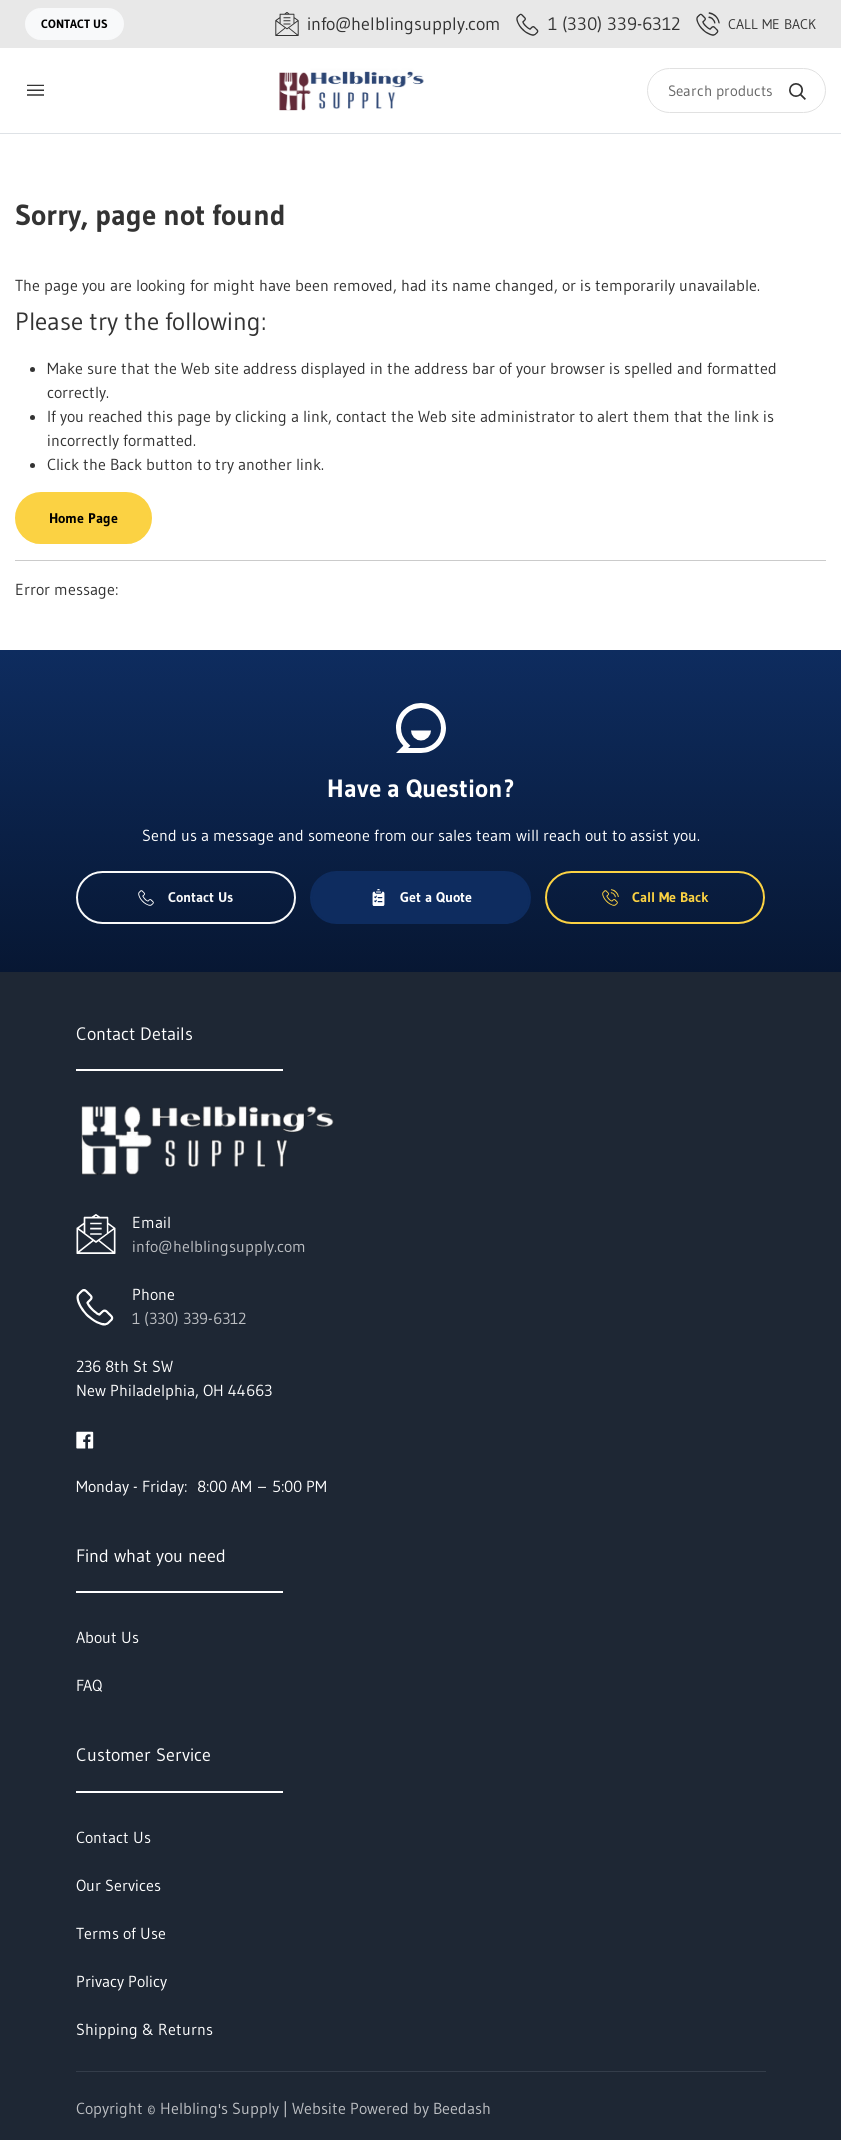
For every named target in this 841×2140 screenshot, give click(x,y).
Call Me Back (756, 24)
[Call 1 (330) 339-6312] (598, 24)
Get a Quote (421, 897)
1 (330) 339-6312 (189, 1318)
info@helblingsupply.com (219, 1246)
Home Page (83, 518)
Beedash (462, 2108)
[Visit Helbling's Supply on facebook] (85, 1438)
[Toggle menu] (35, 90)
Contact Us (74, 23)
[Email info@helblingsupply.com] (387, 24)
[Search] (736, 90)
